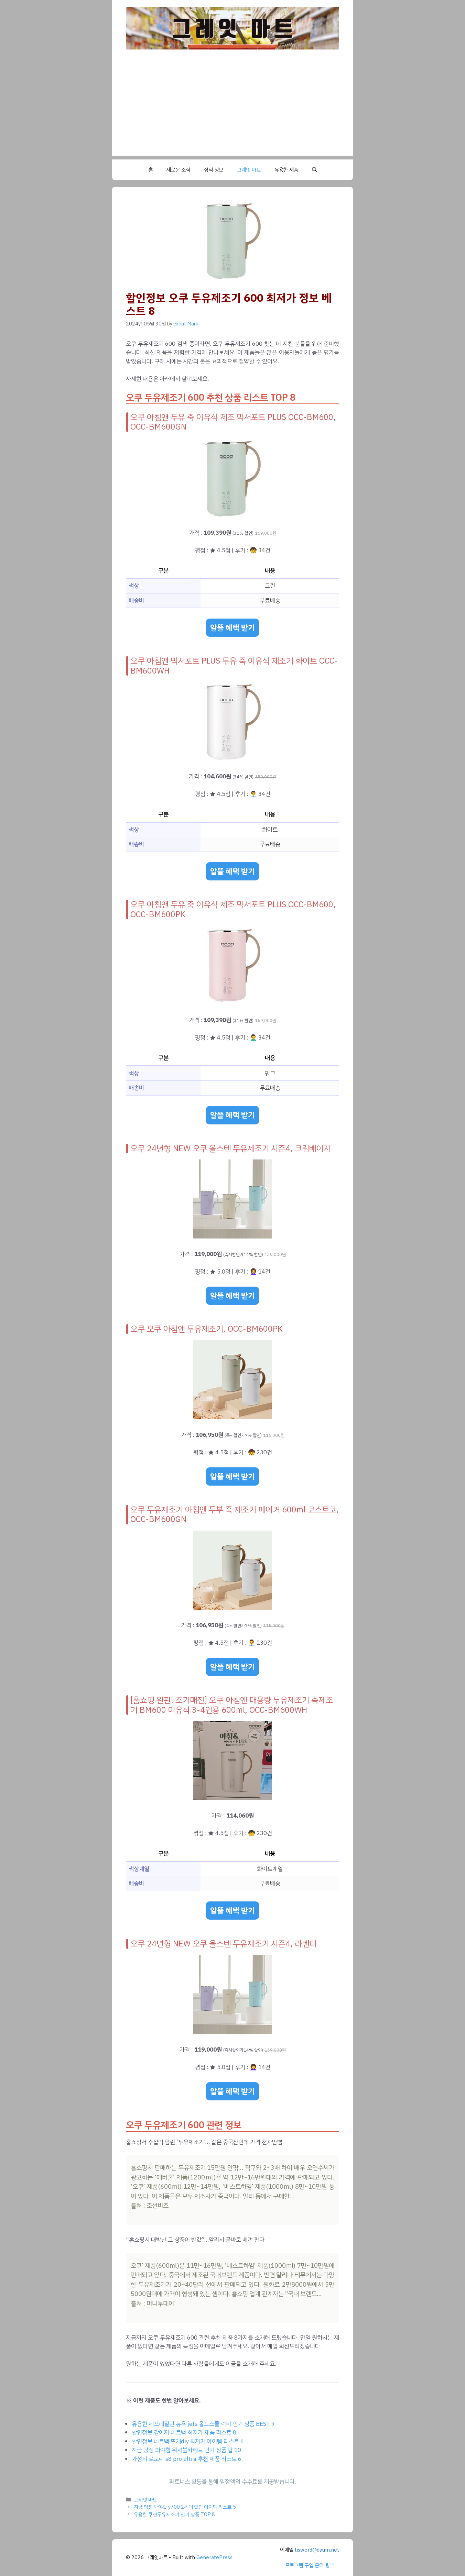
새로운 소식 (178, 170)
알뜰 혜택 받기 (232, 627)
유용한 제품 (286, 170)
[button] (314, 169)
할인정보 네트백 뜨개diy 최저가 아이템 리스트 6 (188, 2441)
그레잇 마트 (249, 170)
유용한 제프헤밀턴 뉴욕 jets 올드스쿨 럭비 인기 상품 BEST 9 (203, 2424)
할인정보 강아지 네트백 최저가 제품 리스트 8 (184, 2432)
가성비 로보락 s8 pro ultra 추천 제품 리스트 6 (186, 2459)
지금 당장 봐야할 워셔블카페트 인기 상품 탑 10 (186, 2450)
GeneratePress (214, 2557)
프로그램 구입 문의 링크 (309, 2565)
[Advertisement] (232, 108)
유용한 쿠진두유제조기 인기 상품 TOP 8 (174, 2514)
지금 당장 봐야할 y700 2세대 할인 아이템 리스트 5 (185, 2507)
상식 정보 (213, 170)
